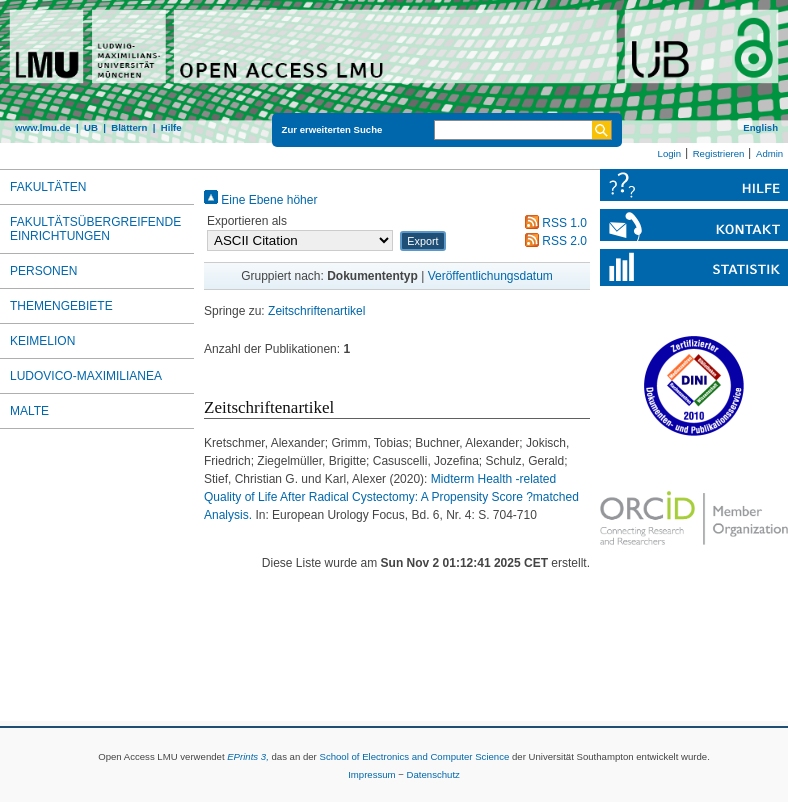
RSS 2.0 (553, 241)
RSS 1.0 (553, 223)
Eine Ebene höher (260, 200)
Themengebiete (61, 306)
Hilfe (171, 127)
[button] (422, 241)
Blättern (129, 127)
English (760, 127)
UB (91, 127)
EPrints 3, (248, 756)
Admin (769, 153)
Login (669, 153)
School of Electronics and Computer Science (414, 756)
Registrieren (719, 153)
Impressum (371, 774)
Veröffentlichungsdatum (490, 276)
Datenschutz (433, 774)
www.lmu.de (43, 127)
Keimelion (42, 341)
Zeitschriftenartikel (316, 311)
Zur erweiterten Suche (332, 129)
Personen (43, 271)
